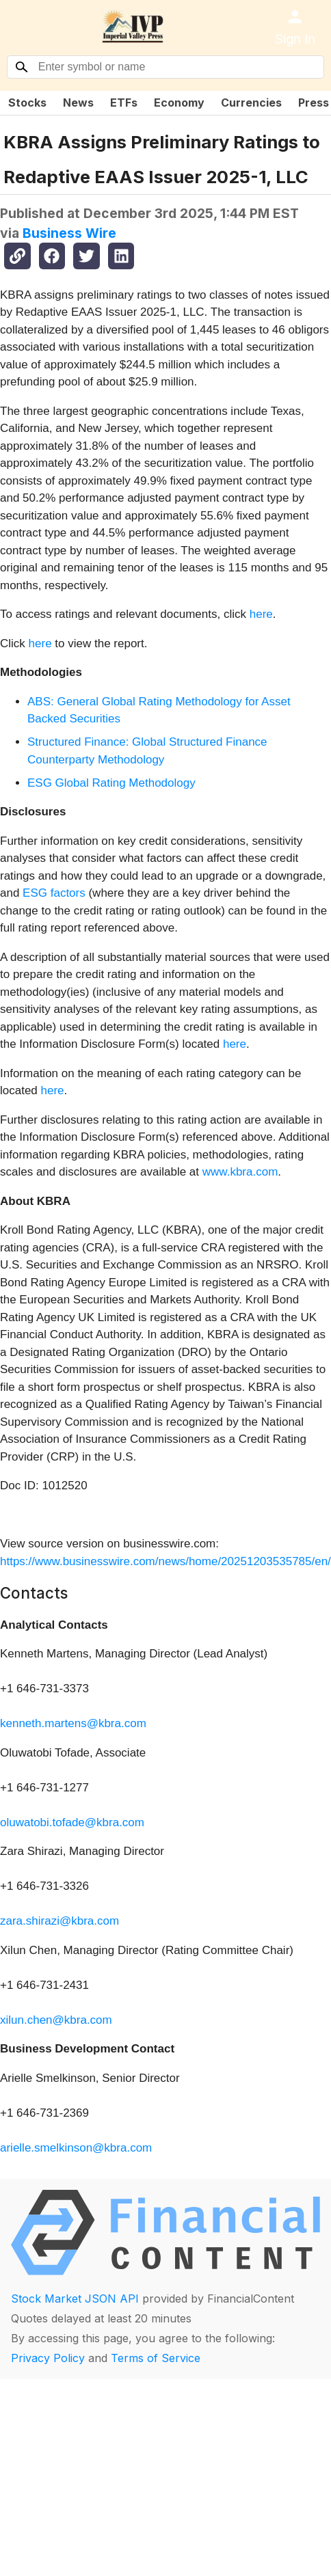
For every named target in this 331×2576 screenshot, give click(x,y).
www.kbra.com (240, 1171)
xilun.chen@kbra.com (56, 2020)
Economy (179, 102)
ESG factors (54, 892)
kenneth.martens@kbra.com (73, 1723)
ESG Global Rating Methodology (111, 782)
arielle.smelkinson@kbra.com (76, 2147)
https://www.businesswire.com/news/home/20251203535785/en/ (165, 1561)
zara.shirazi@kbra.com (59, 1920)
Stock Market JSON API (75, 2298)
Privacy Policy (48, 2358)
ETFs (123, 102)
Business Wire (69, 233)
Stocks (27, 102)
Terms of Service (155, 2358)
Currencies (251, 102)
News (78, 102)
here (261, 614)
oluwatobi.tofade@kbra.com (72, 1822)
